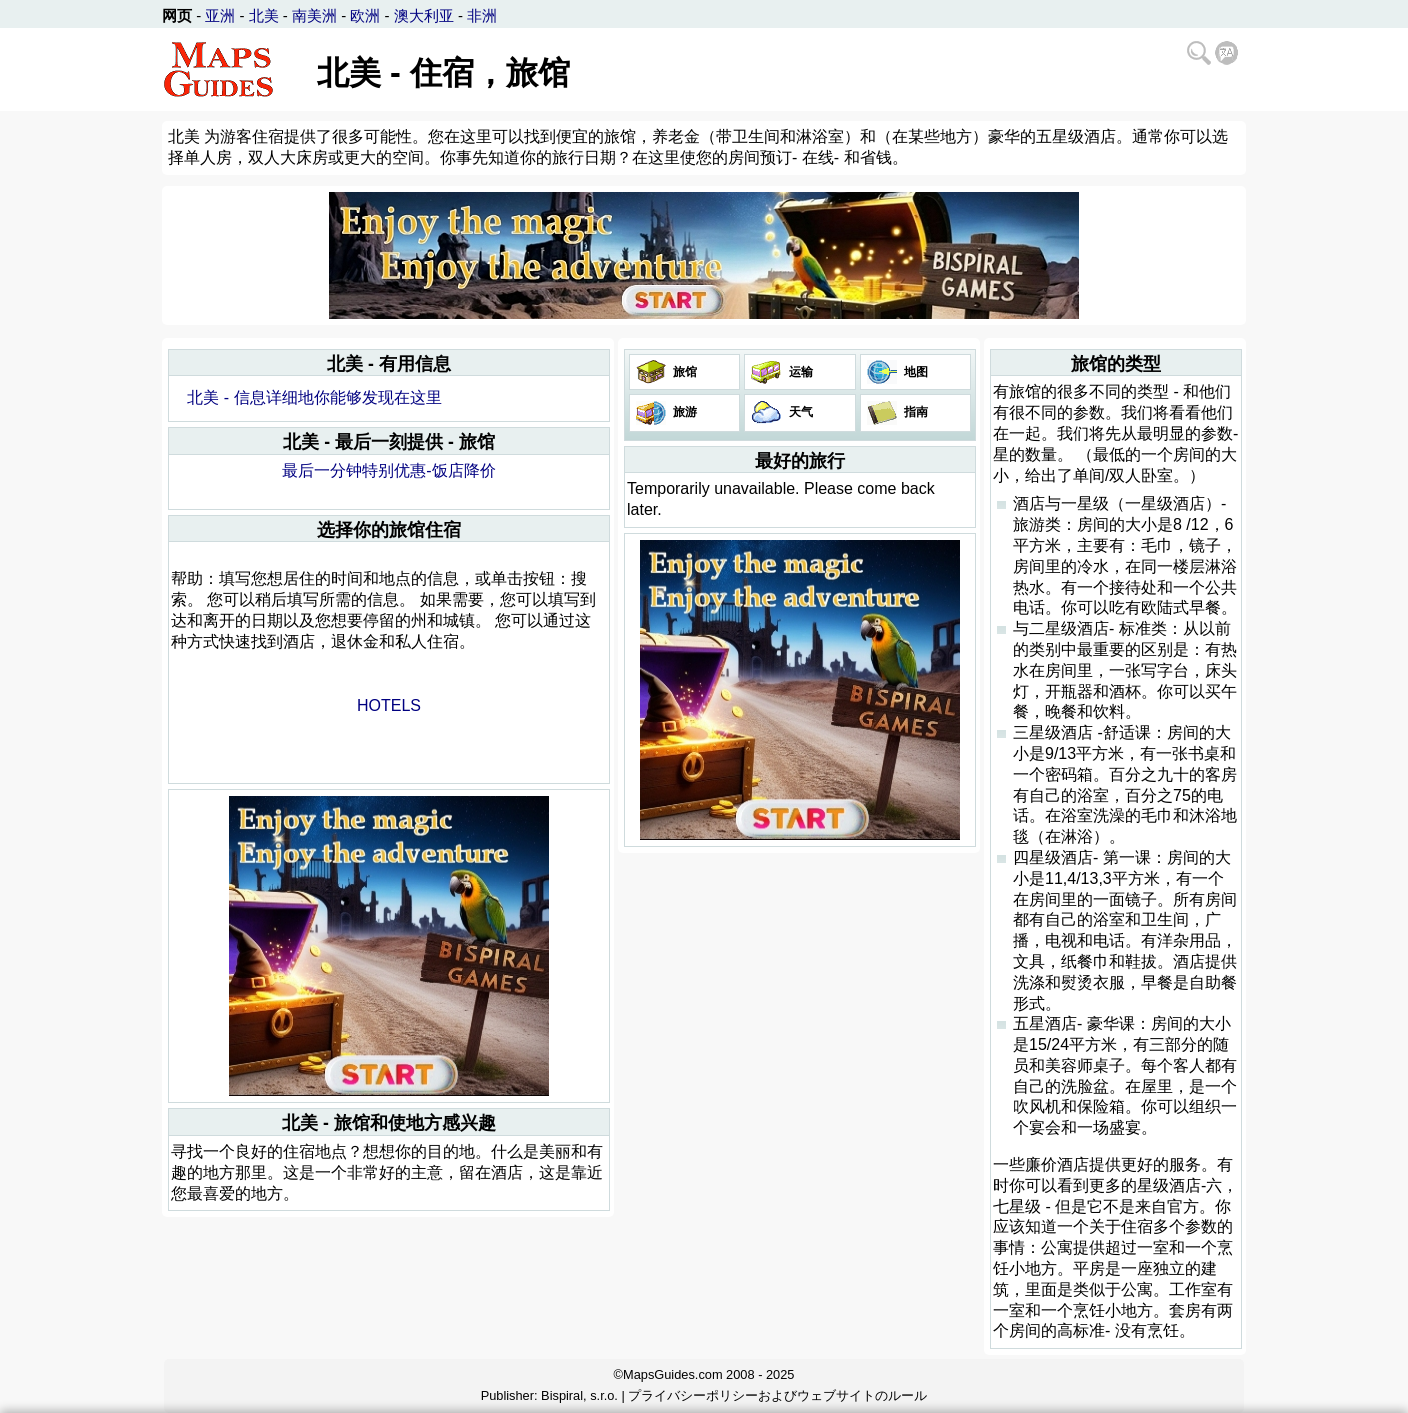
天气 (798, 412)
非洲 (482, 15)
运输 (798, 372)
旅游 (683, 412)
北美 (264, 15)
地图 (914, 372)
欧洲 (365, 15)
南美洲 (314, 15)
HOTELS (389, 705)
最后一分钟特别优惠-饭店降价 (388, 470)
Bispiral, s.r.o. (579, 1395)
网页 (177, 15)
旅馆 (683, 372)
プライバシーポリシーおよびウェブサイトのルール (777, 1395)
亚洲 (220, 15)
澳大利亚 (424, 15)
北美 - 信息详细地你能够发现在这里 (314, 397)
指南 (914, 412)
